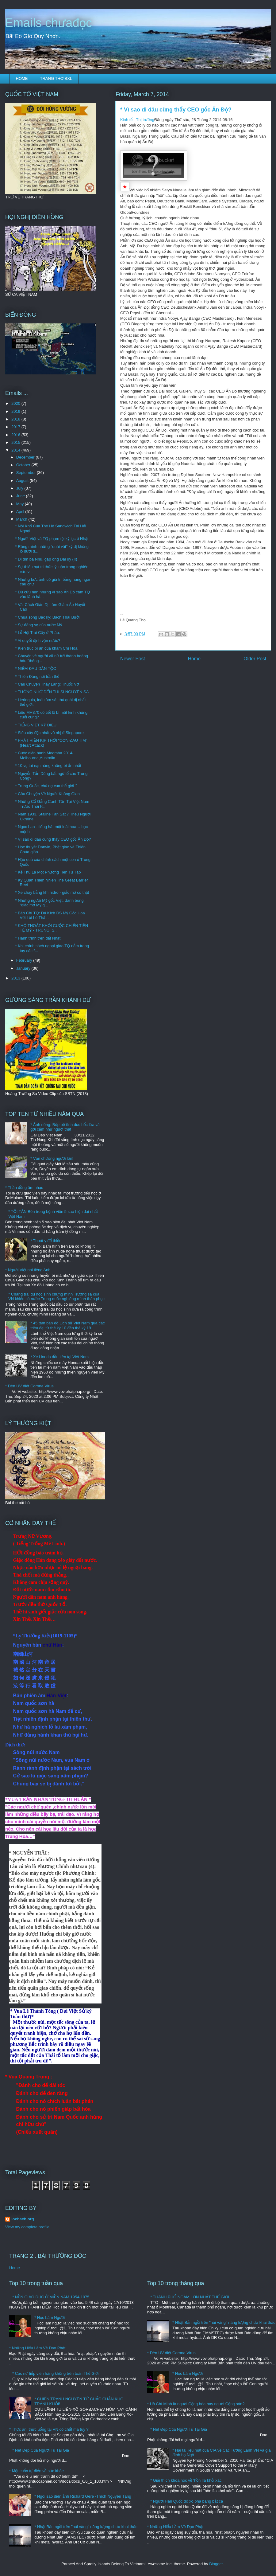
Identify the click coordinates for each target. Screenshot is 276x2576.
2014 (16, 450)
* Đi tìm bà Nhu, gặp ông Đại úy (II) (46, 559)
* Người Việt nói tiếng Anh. (28, 1270)
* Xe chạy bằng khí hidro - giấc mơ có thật (52, 892)
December (26, 457)
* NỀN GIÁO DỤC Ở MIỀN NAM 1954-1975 (50, 2297)
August (23, 480)
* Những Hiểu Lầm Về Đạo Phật (37, 2348)
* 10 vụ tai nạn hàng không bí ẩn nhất (48, 765)
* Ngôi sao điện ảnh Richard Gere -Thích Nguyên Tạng (82, 2496)
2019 (16, 411)
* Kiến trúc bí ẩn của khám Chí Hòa (46, 648)
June (21, 496)
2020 (16, 403)
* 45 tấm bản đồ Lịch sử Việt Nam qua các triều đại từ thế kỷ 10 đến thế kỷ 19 (67, 1325)
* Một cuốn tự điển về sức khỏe (36, 2471)
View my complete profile (27, 2227)
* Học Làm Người (49, 2317)
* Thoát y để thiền (45, 1240)
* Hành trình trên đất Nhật (37, 938)
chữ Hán (52, 1645)
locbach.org (22, 2219)
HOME (22, 78)
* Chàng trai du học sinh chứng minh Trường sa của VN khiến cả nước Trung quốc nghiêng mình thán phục (56, 1296)
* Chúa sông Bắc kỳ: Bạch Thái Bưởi (47, 617)
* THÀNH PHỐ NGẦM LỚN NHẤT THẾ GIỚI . (190, 2297)
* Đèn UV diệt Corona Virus (29, 1386)
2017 (16, 426)
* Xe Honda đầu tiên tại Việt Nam (59, 1356)
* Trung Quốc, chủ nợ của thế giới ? (46, 786)
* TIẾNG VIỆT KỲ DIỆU (35, 725)
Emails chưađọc (48, 22)
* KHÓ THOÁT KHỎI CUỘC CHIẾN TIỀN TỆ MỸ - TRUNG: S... (51, 928)
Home (194, 658)
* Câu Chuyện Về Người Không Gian (47, 794)
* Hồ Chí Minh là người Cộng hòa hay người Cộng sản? (195, 2404)
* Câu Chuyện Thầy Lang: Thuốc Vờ (47, 684)
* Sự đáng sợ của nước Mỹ (38, 625)
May (20, 504)
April (20, 511)
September (26, 472)
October (24, 465)
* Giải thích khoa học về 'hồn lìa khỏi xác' (186, 2480)
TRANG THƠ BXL (56, 78)
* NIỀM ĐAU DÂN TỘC (35, 668)
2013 (16, 978)
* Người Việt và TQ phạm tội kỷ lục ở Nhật (51, 538)
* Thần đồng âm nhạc (24, 1187)
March (22, 519)
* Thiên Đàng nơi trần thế (37, 676)
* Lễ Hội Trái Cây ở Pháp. (37, 632)
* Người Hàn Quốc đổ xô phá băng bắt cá (186, 2501)
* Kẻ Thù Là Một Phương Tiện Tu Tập (48, 872)
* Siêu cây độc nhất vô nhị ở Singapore (49, 732)
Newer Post (132, 658)
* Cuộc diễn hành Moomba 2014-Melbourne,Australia (44, 755)
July (20, 488)
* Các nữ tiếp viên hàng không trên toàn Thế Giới (55, 2373)
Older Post (254, 658)
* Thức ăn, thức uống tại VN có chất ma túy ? (49, 2429)
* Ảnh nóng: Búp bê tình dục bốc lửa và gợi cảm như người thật (65, 1127)
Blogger (216, 2564)
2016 (16, 434)
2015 (16, 442)
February (24, 960)
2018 (16, 419)
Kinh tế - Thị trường (137, 119)
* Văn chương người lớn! (51, 1158)
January (24, 968)
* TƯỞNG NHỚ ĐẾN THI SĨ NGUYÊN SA (52, 692)
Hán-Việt (57, 1695)
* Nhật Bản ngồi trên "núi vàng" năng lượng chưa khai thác (85, 2526)
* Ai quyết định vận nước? (37, 640)
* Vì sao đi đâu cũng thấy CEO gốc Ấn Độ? (53, 839)
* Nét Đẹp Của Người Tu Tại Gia (40, 2450)
